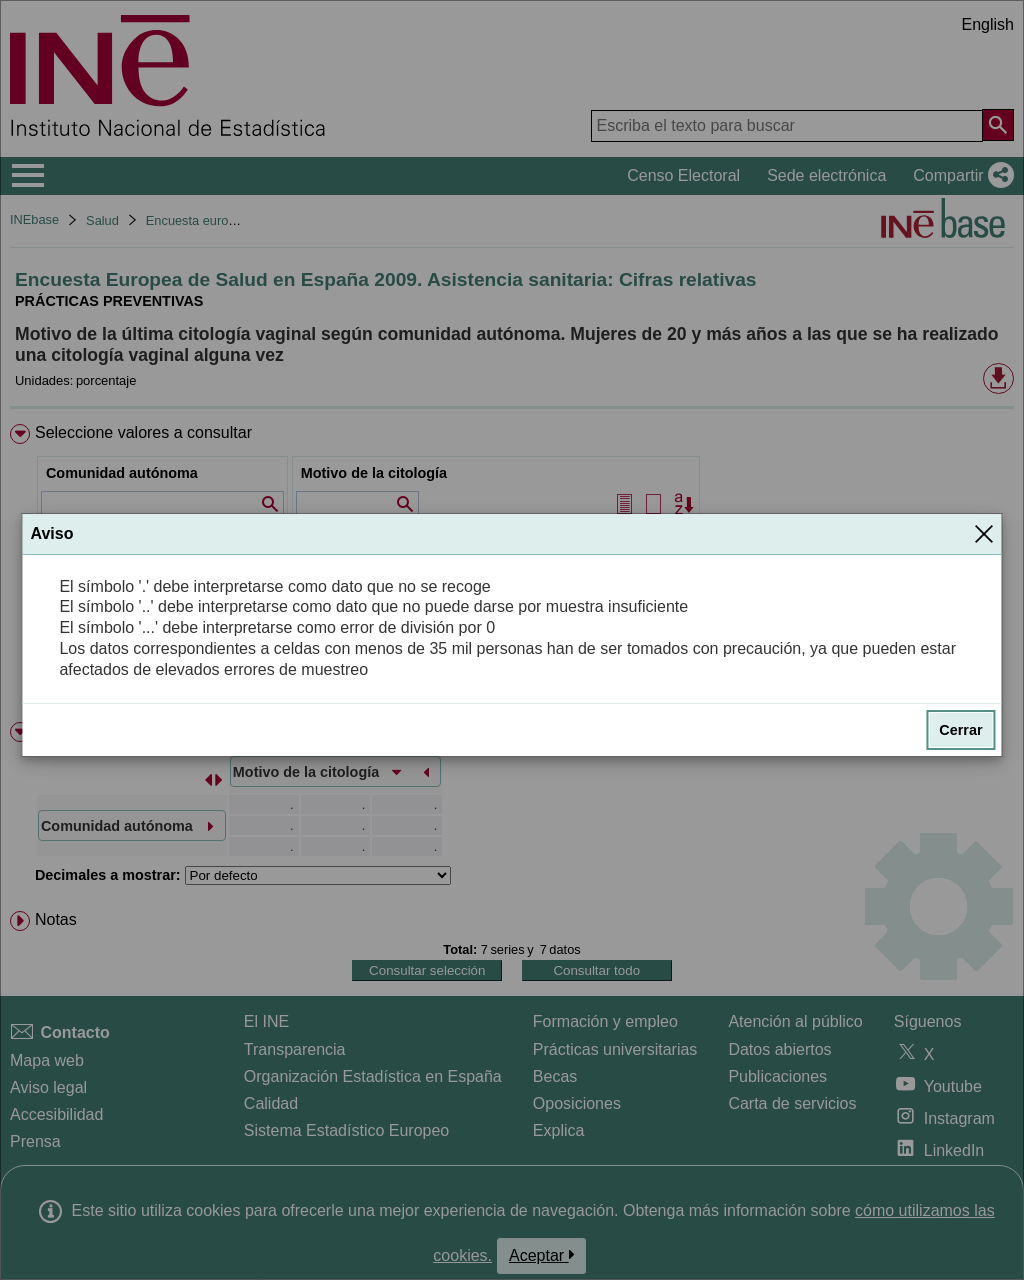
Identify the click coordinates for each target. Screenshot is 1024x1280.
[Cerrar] (984, 534)
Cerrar (960, 730)
